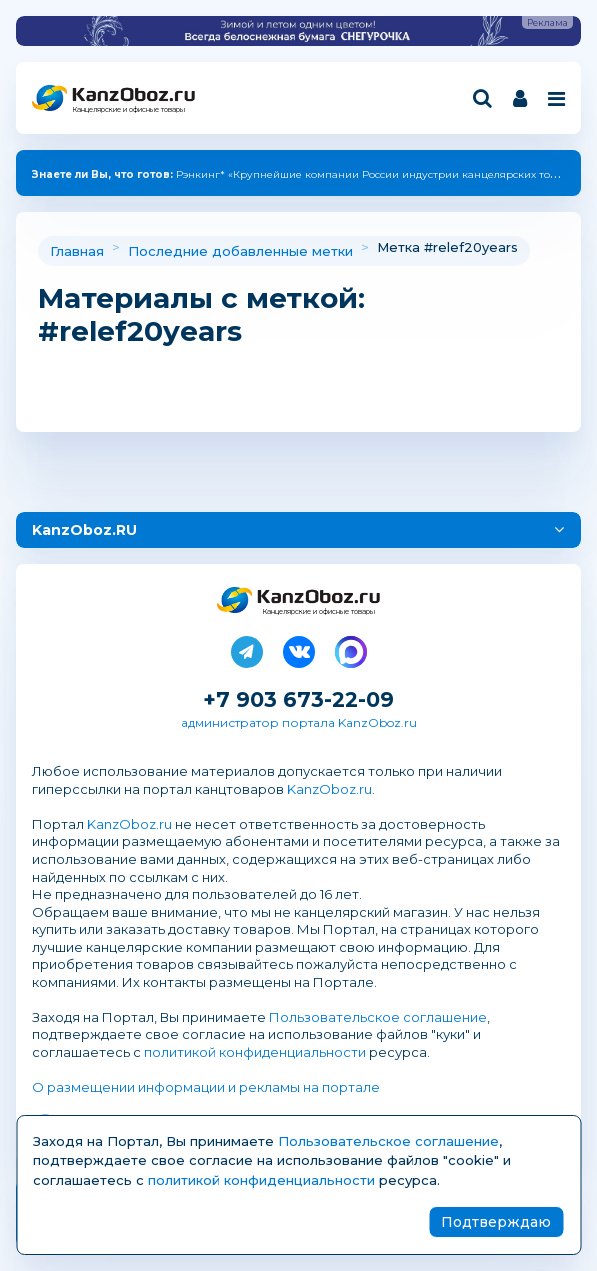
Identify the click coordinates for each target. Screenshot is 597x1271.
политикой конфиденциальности (255, 1052)
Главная (77, 251)
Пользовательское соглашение (378, 1017)
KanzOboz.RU (84, 530)
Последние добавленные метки (240, 251)
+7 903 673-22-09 (298, 699)
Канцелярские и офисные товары (128, 109)
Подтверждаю (496, 1222)
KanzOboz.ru (329, 789)
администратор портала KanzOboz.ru (299, 722)
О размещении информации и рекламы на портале (206, 1087)
